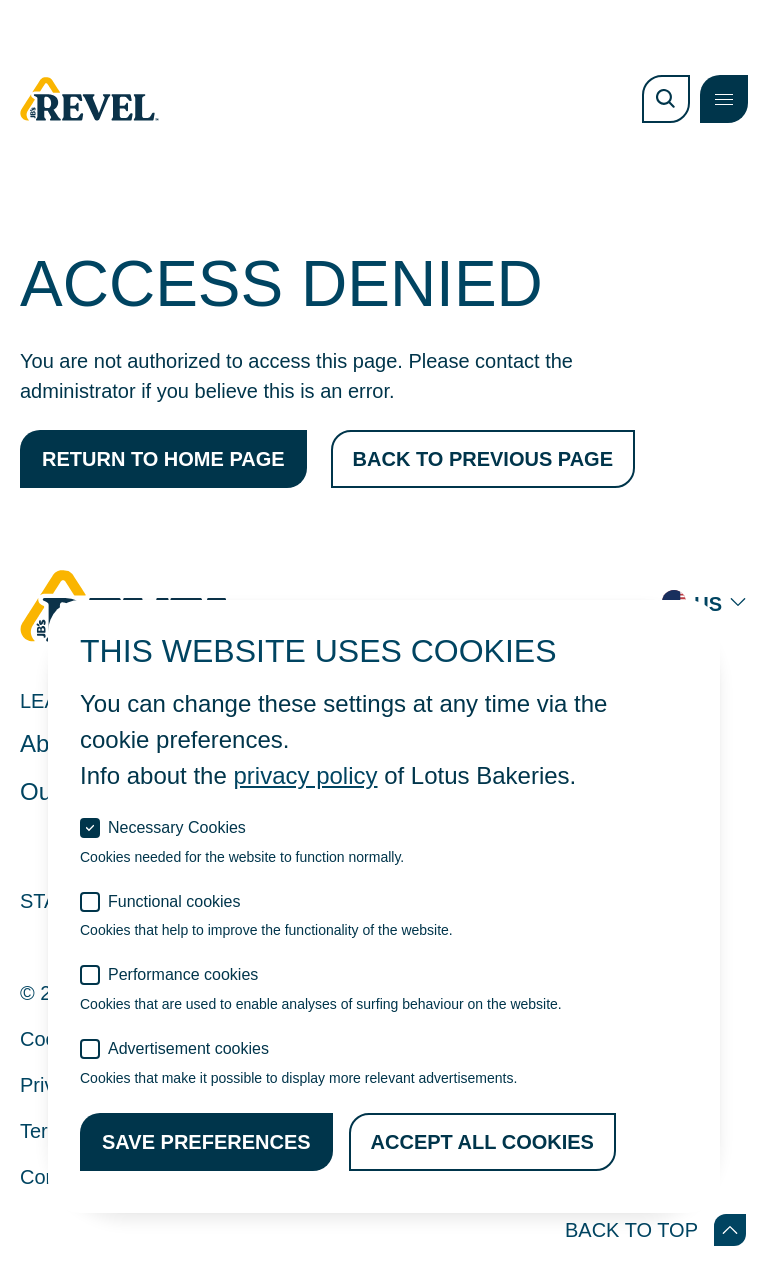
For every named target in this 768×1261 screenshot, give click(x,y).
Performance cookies (183, 974)
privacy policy (305, 775)
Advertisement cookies (188, 1048)
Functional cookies (174, 901)
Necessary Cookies (177, 827)
